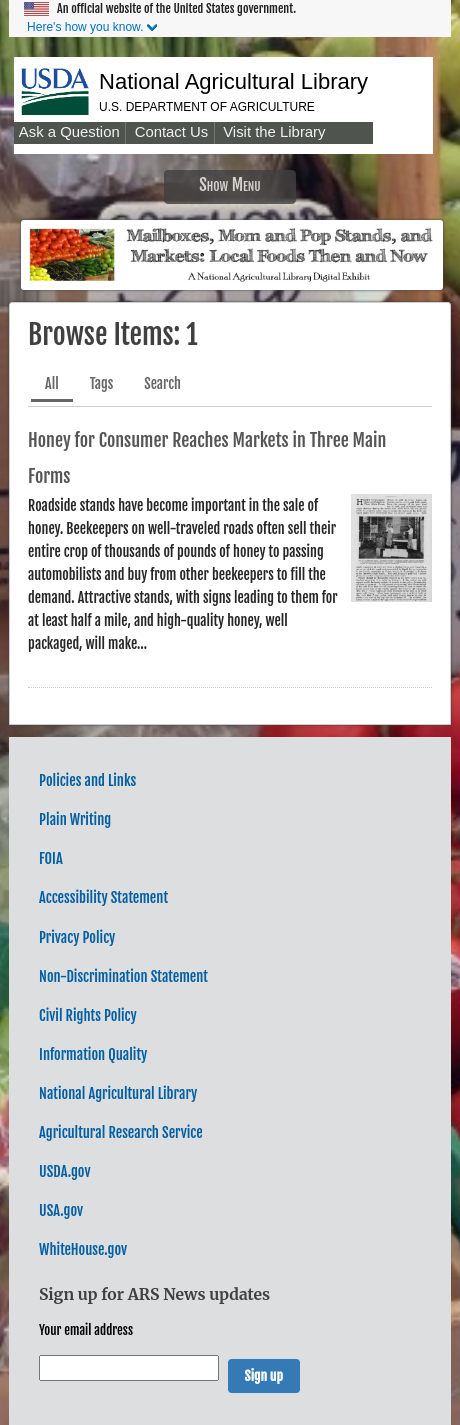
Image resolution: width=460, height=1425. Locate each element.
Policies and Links (87, 780)
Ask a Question (69, 132)
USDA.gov (64, 1171)
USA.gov (61, 1210)
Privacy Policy (77, 937)
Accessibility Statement (103, 897)
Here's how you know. (85, 27)
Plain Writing (75, 819)
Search (162, 383)
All (52, 383)
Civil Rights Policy (88, 1015)
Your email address (86, 1330)
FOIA (51, 858)
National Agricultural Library (233, 81)
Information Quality (93, 1054)
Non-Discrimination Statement (123, 976)
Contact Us (172, 132)
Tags (102, 383)
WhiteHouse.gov (83, 1249)
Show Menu (230, 184)
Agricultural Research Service (121, 1132)
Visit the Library (274, 132)
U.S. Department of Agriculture (207, 107)
